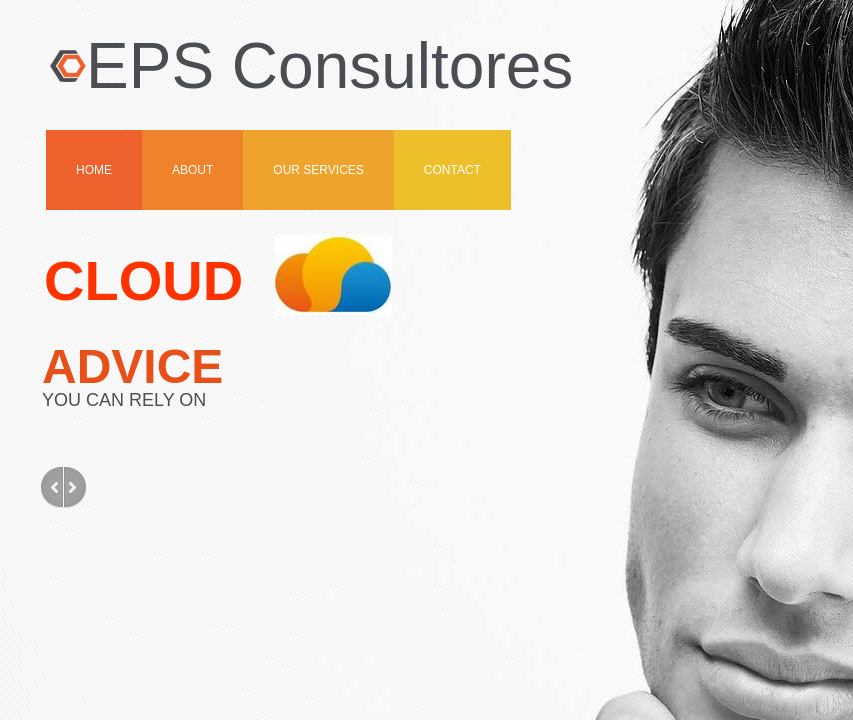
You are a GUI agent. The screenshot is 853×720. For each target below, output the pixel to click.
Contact (452, 170)
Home (94, 170)
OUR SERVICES (318, 170)
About (192, 170)
